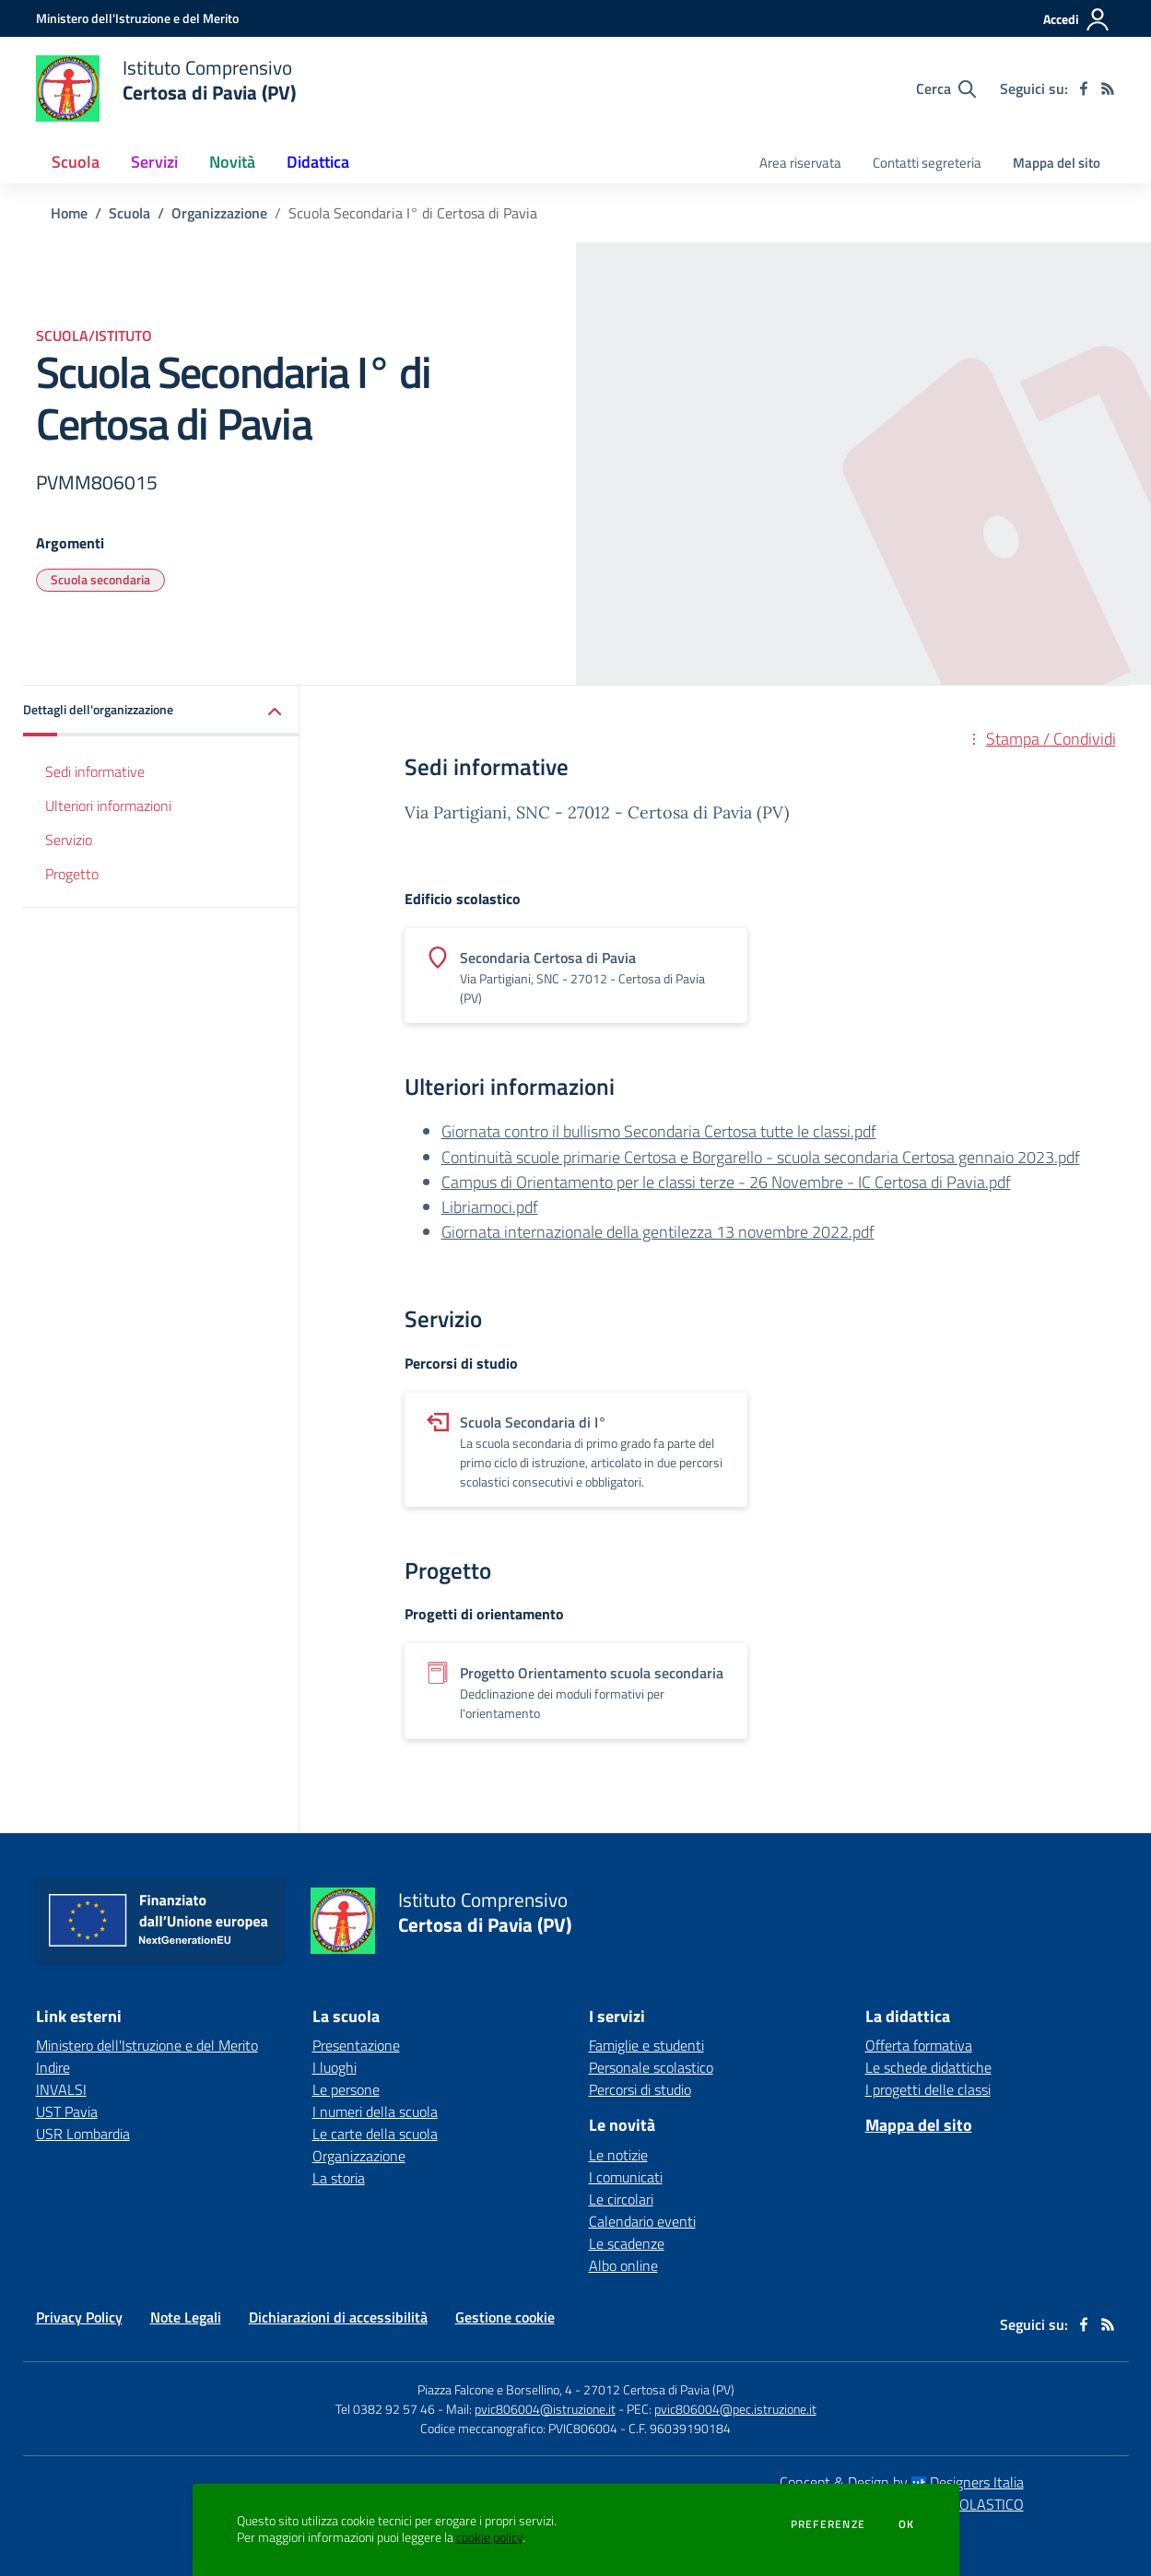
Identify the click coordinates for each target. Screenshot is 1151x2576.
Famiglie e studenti (646, 2045)
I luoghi (334, 2067)
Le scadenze (626, 2243)
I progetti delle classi (928, 2089)
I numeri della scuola (375, 2111)
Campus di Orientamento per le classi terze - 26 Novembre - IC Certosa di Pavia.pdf (726, 1182)
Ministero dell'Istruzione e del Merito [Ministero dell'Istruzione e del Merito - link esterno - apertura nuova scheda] (147, 2045)
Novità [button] (232, 161)
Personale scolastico (651, 2067)
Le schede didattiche (928, 2067)
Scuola (129, 213)
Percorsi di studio (640, 2089)
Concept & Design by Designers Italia (902, 2482)
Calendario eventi (642, 2221)
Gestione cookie (505, 2317)
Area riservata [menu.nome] (800, 162)
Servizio (68, 840)
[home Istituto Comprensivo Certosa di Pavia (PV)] (166, 88)
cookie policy (489, 2537)
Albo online (623, 2265)
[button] (161, 711)
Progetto (72, 874)
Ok (906, 2524)
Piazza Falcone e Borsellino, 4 (496, 2389)
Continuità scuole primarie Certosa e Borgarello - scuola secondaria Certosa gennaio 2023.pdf (760, 1157)
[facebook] (1083, 88)
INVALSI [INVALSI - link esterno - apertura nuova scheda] (61, 2089)
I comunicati (626, 2177)
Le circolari (621, 2199)
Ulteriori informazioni (108, 805)
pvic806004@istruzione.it (545, 2408)
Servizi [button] (154, 161)
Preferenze (828, 2524)
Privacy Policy (79, 2317)
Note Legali (185, 2317)
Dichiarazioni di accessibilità (338, 2317)
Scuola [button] (76, 161)
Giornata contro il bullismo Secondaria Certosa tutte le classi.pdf (658, 1131)
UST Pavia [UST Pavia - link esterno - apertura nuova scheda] (67, 2111)
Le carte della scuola (375, 2134)
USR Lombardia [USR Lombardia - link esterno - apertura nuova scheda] (83, 2134)
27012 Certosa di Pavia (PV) (658, 2389)
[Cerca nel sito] (945, 88)
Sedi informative (95, 771)
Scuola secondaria (100, 579)
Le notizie (618, 2155)
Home (69, 213)
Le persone (346, 2089)
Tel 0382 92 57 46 (385, 2408)
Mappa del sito (1056, 162)
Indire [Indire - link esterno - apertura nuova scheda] (53, 2067)
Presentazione (356, 2045)
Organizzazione (219, 213)
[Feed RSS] (1107, 88)
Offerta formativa (918, 2045)
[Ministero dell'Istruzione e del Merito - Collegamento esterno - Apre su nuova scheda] (137, 18)
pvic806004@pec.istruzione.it (735, 2408)
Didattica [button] (318, 161)
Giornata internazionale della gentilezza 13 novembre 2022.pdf (658, 1231)
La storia (338, 2178)
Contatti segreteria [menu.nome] (927, 162)
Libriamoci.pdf (489, 1206)
